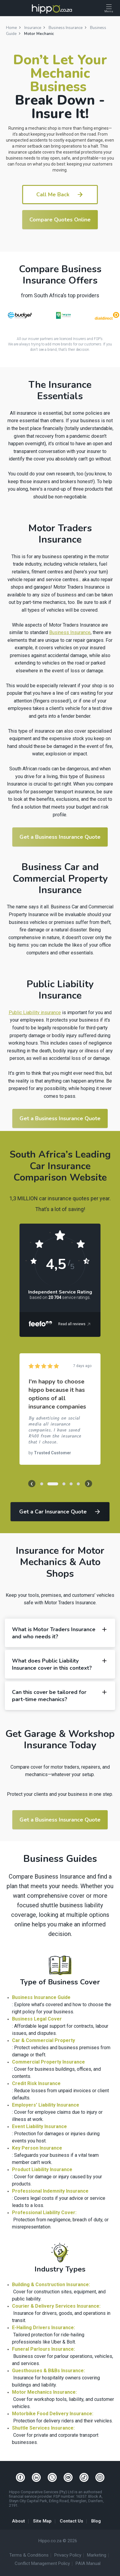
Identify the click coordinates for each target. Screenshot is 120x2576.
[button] (41, 1484)
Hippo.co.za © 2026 (57, 2541)
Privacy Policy (67, 2555)
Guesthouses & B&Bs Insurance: (48, 2370)
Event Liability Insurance (39, 2126)
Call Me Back (60, 194)
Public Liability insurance (35, 1012)
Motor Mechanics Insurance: (44, 2392)
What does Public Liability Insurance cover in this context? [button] (60, 1664)
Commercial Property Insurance (48, 2062)
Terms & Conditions (29, 2555)
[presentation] (31, 1483)
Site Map (42, 2521)
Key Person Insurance (37, 2148)
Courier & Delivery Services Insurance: (56, 2306)
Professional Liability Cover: (44, 2212)
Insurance (32, 27)
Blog (96, 2521)
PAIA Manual (88, 2563)
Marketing (96, 2555)
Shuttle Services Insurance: (43, 2428)
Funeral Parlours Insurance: (43, 2349)
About (18, 2521)
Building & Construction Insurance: (51, 2284)
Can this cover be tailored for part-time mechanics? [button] (60, 1696)
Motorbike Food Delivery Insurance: (52, 2413)
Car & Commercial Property (43, 2040)
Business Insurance (65, 27)
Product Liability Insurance (42, 2169)
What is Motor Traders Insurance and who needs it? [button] (60, 1633)
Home (11, 27)
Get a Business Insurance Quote (60, 837)
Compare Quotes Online (60, 219)
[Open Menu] (109, 8)
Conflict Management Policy (42, 2563)
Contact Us (71, 2521)
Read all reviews (74, 1324)
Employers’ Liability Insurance (45, 2105)
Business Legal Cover (37, 2019)
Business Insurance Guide (41, 1997)
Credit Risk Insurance (36, 2083)
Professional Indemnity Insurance (50, 2191)
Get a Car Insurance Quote (60, 1511)
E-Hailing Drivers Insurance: (43, 2327)
